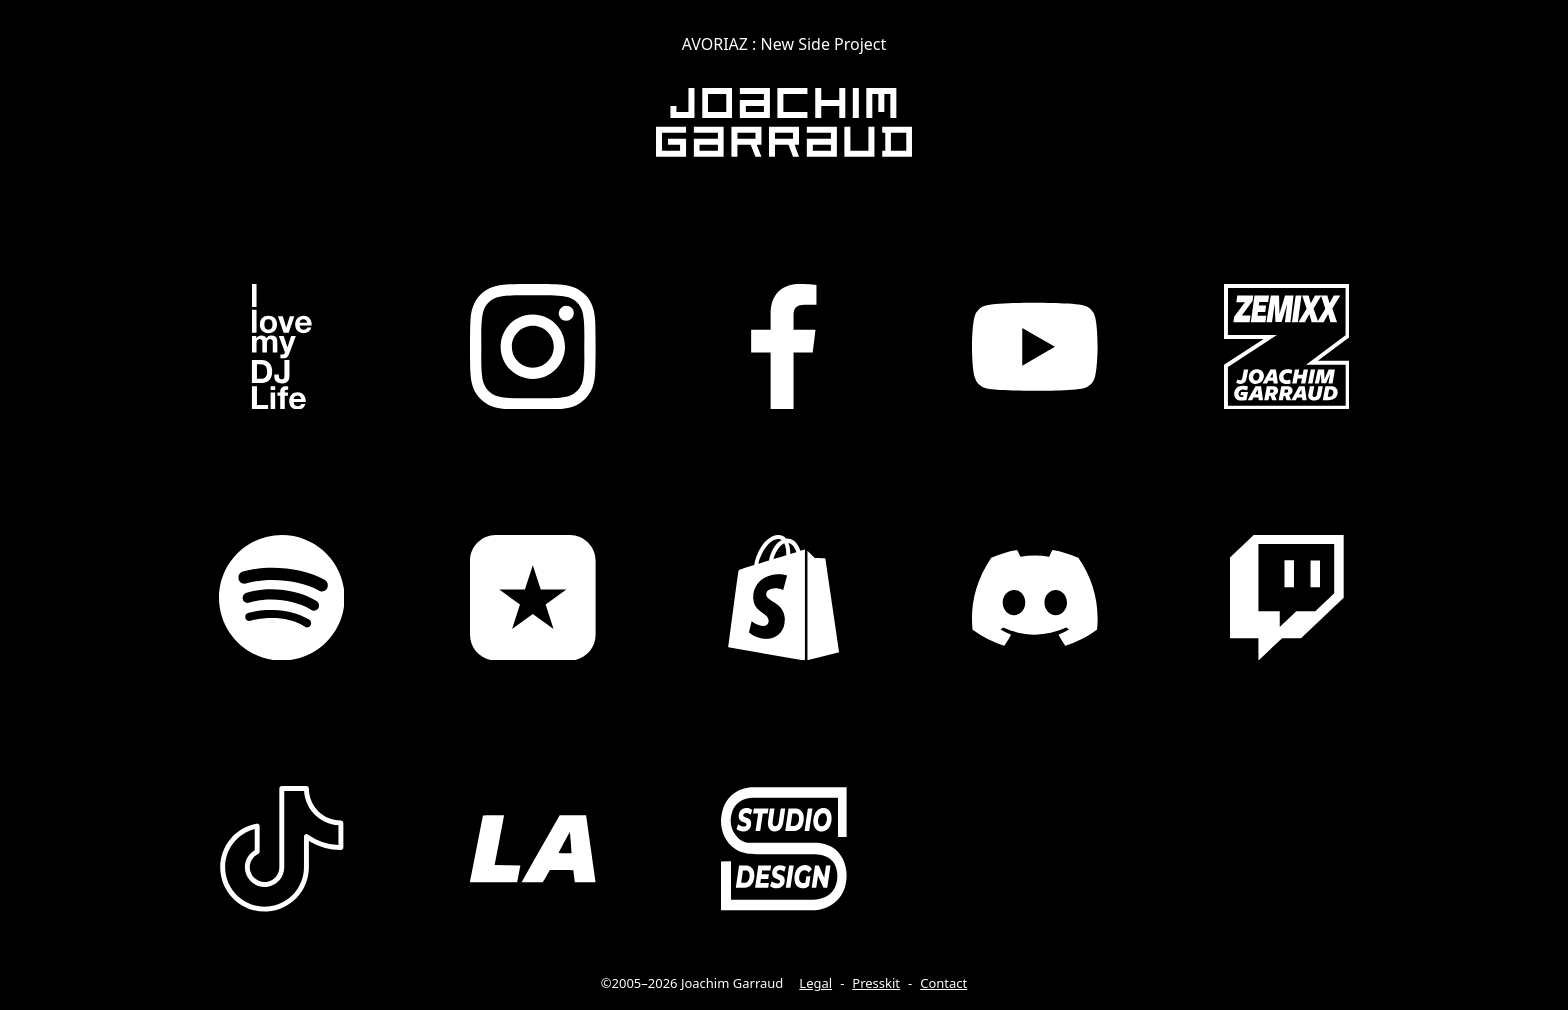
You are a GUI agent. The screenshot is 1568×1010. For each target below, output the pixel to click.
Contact (943, 983)
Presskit (876, 983)
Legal (815, 983)
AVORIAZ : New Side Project (784, 44)
